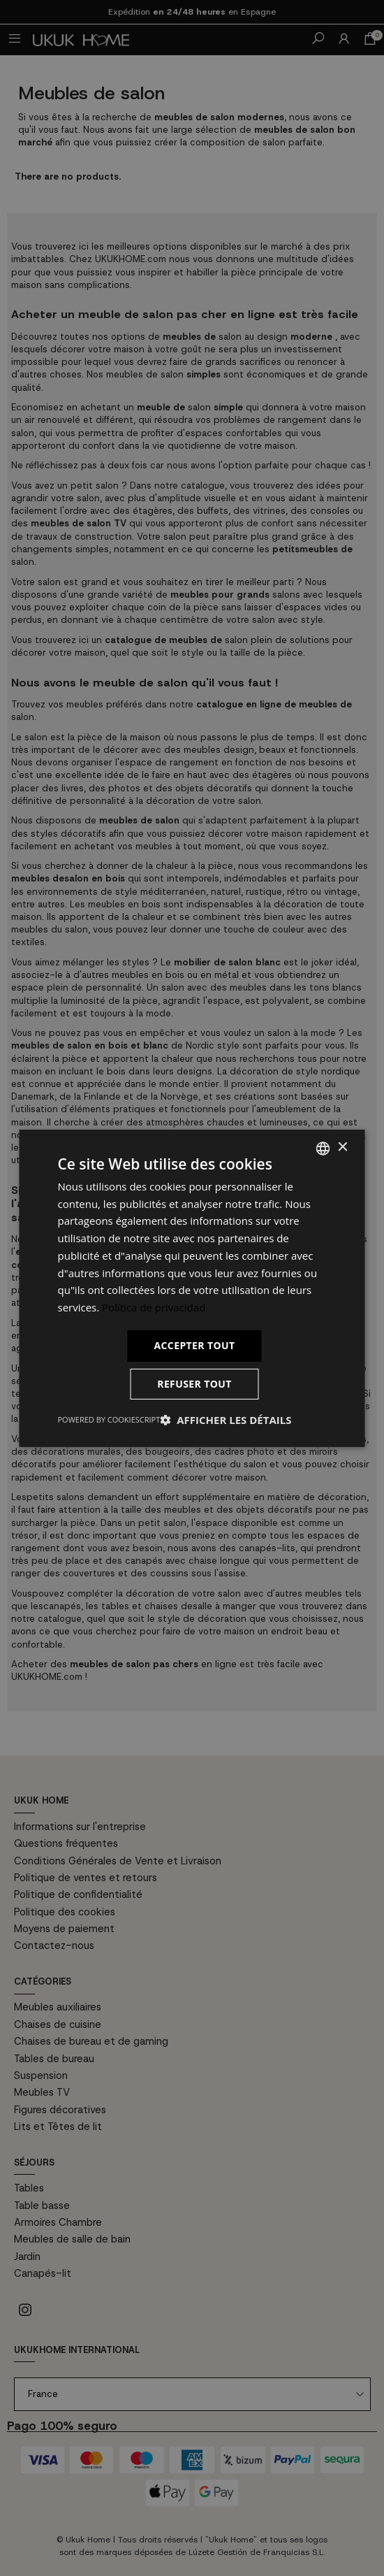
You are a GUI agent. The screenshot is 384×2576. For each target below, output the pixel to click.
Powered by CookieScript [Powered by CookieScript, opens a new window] (109, 1419)
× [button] (342, 1147)
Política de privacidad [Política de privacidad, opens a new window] (153, 1307)
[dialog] (192, 1288)
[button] (225, 1419)
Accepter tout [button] (194, 1345)
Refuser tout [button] (194, 1383)
